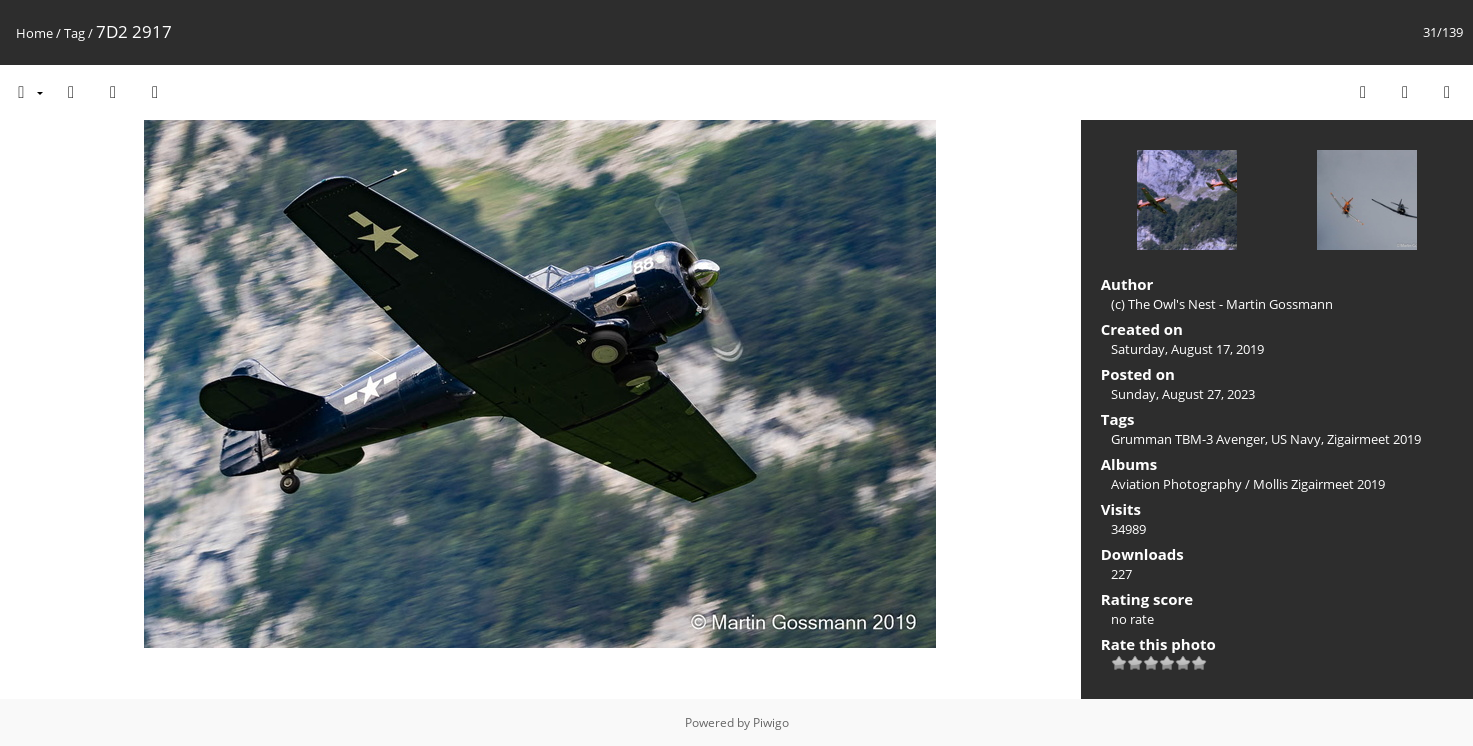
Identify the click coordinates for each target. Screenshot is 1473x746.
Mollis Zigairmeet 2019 (1319, 484)
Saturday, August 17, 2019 (1187, 349)
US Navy (1296, 439)
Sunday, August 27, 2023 (1183, 394)
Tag (74, 33)
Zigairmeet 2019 (1374, 439)
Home (34, 33)
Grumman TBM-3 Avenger (1188, 439)
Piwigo (771, 722)
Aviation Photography (1176, 484)
